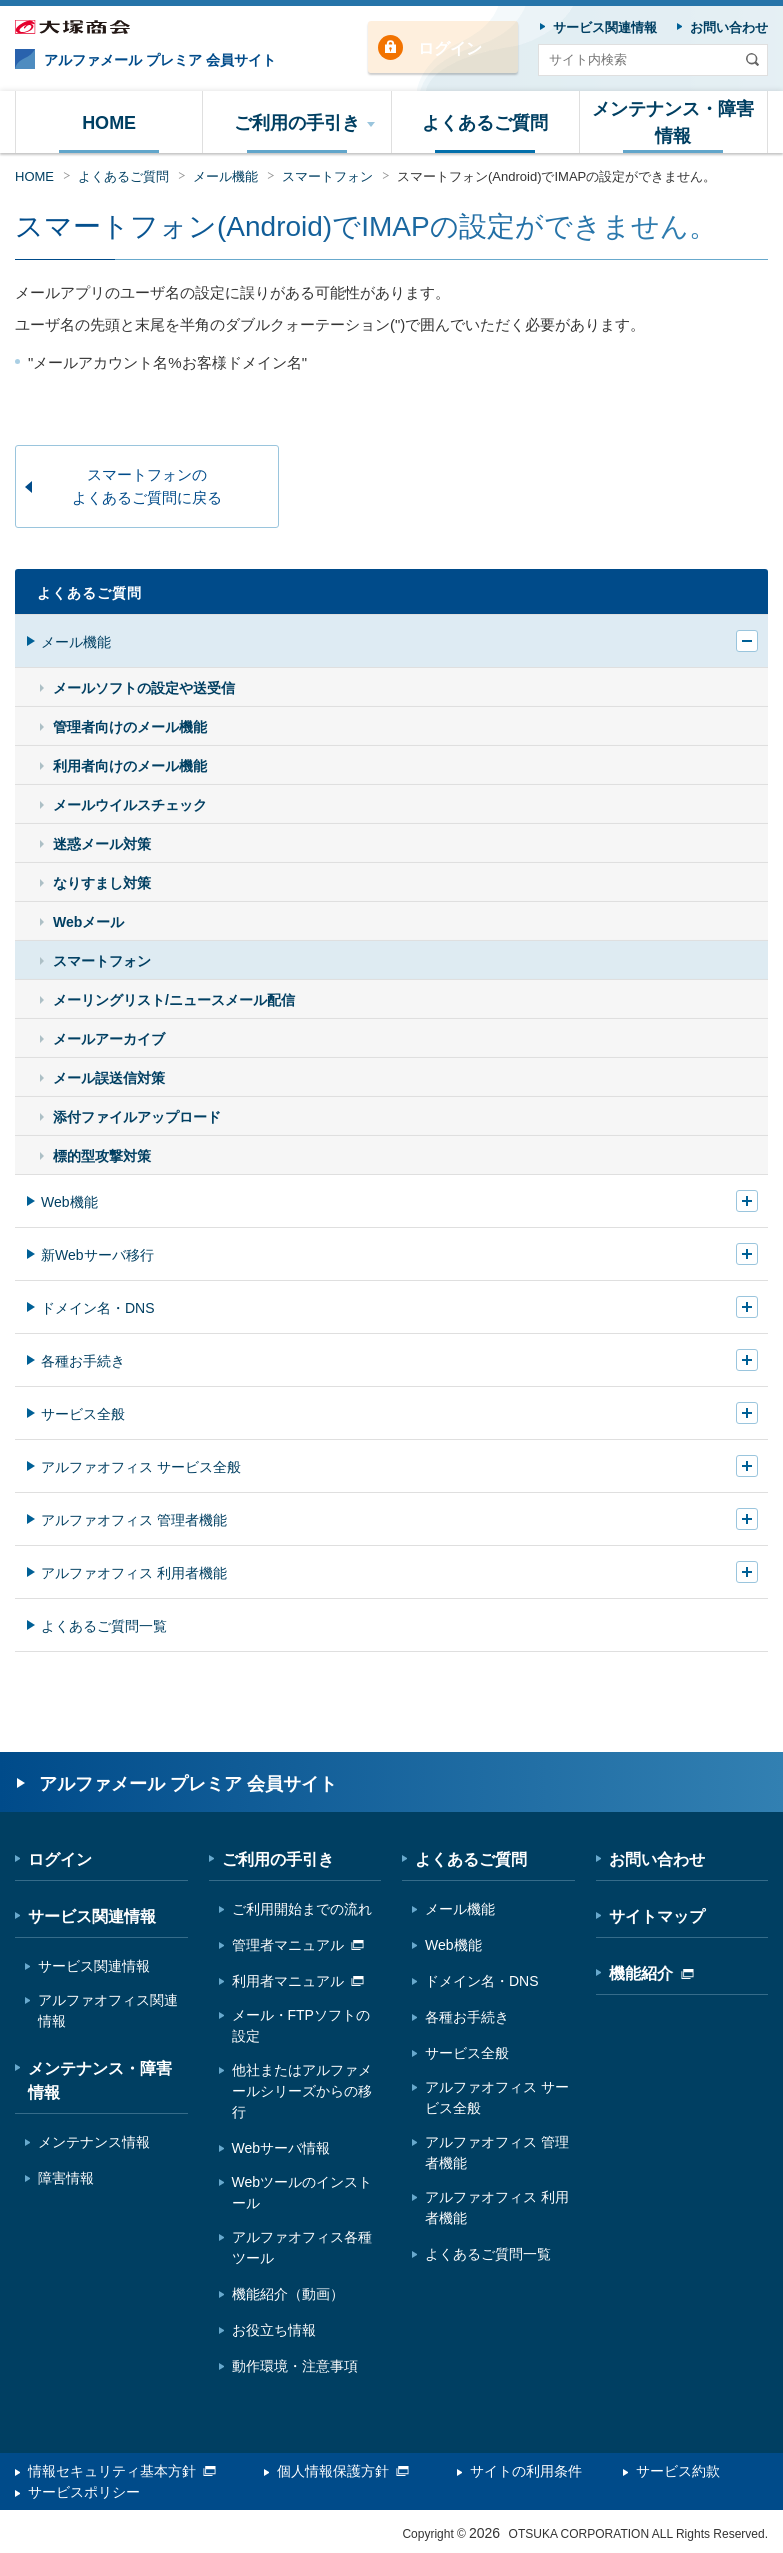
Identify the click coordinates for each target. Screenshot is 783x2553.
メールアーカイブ (109, 1039)
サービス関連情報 (92, 1916)
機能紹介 (651, 1973)
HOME (34, 176)
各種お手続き (83, 1361)
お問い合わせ (657, 1859)
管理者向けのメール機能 (130, 727)
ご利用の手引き (278, 1859)
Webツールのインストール (302, 2192)
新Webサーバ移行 (97, 1255)
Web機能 (69, 1202)
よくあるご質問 (123, 176)
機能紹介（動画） (288, 2294)
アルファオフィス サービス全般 (141, 1467)
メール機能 (225, 176)
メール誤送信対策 (109, 1078)
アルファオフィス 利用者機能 (134, 1573)
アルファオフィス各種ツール (302, 2247)
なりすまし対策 (102, 883)
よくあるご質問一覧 (104, 1626)
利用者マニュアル (298, 1981)
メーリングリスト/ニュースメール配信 (174, 1000)
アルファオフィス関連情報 (108, 2010)
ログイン (450, 48)
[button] (297, 122)
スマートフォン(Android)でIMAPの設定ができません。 (556, 176)
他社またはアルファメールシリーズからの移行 (302, 2091)
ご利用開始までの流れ (302, 1909)
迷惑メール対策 (102, 844)
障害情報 (66, 2178)
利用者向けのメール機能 (130, 766)
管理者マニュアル (298, 1945)
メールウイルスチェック (130, 805)
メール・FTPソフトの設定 (301, 2025)
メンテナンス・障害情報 (100, 2080)
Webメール (88, 922)
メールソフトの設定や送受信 (144, 688)
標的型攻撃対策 (102, 1156)
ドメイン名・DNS (98, 1308)
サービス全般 (83, 1414)
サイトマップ (657, 1916)
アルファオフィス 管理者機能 (134, 1520)
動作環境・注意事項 (295, 2366)
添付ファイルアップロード (137, 1117)
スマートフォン (327, 176)
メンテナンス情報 (94, 2142)
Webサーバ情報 (281, 2148)
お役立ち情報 (274, 2330)
